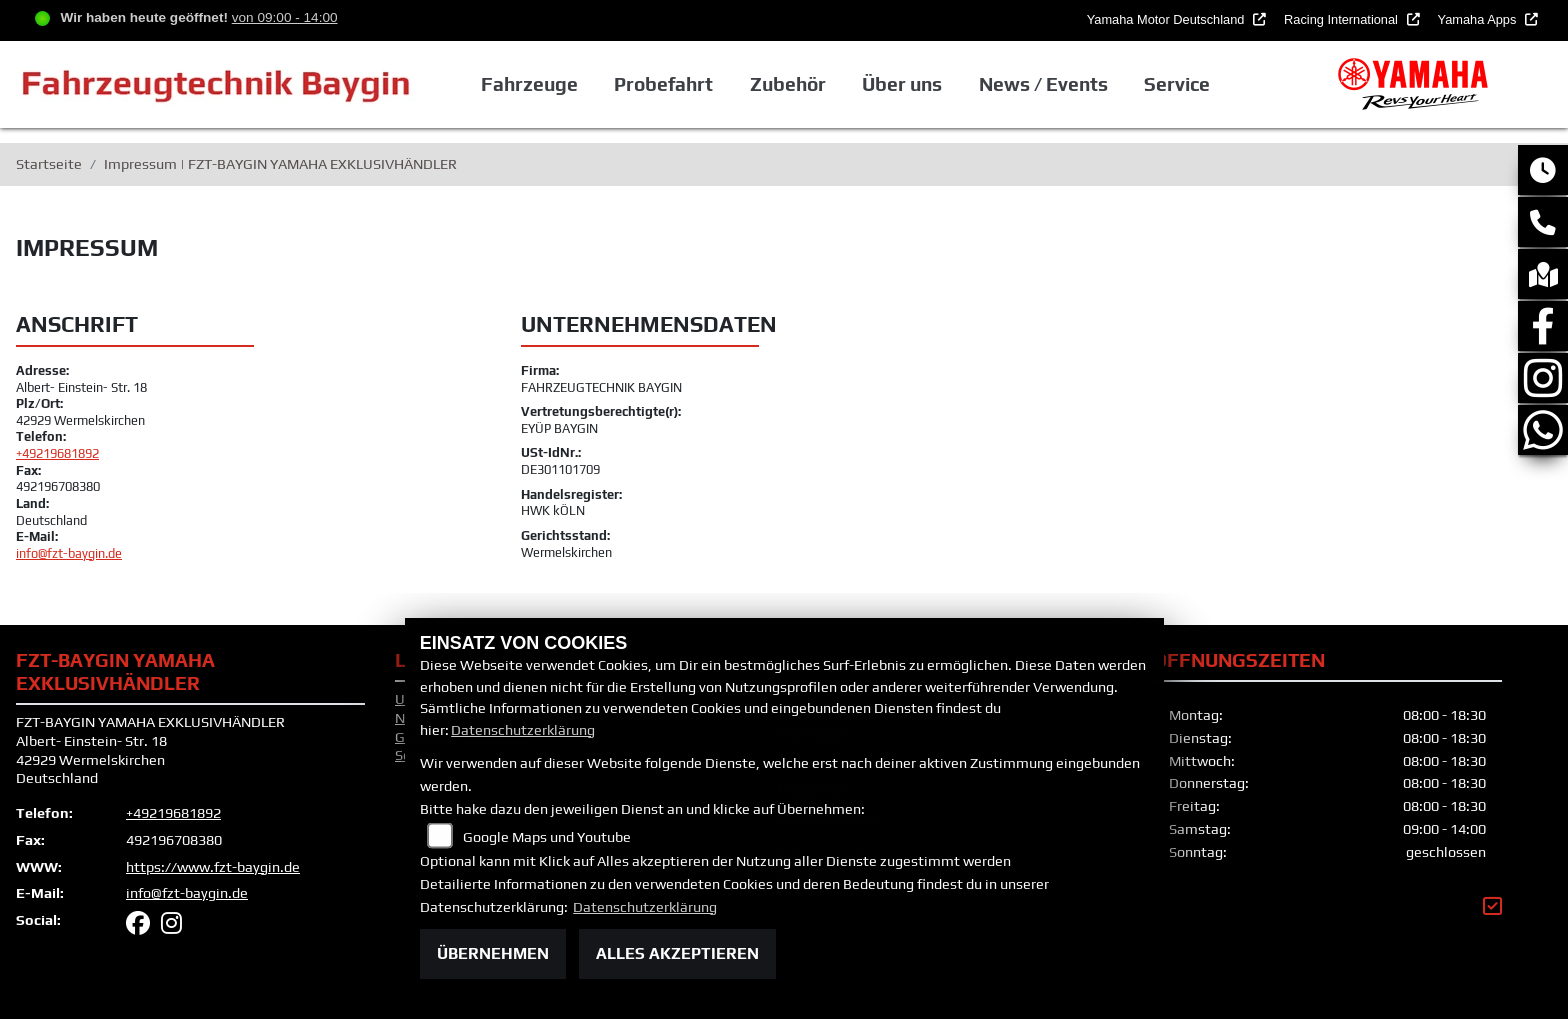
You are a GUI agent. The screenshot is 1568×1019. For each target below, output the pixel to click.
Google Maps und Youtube (547, 837)
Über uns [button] (902, 84)
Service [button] (1177, 84)
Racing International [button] (1342, 19)
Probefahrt (663, 84)
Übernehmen (493, 953)
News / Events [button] (1043, 84)
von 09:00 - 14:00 (285, 17)
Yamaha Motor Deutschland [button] (1167, 19)
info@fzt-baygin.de (69, 553)
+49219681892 (57, 453)
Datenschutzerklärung (523, 730)
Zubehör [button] (788, 84)
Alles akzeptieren (677, 953)
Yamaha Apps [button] (1479, 19)
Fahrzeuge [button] (529, 84)
